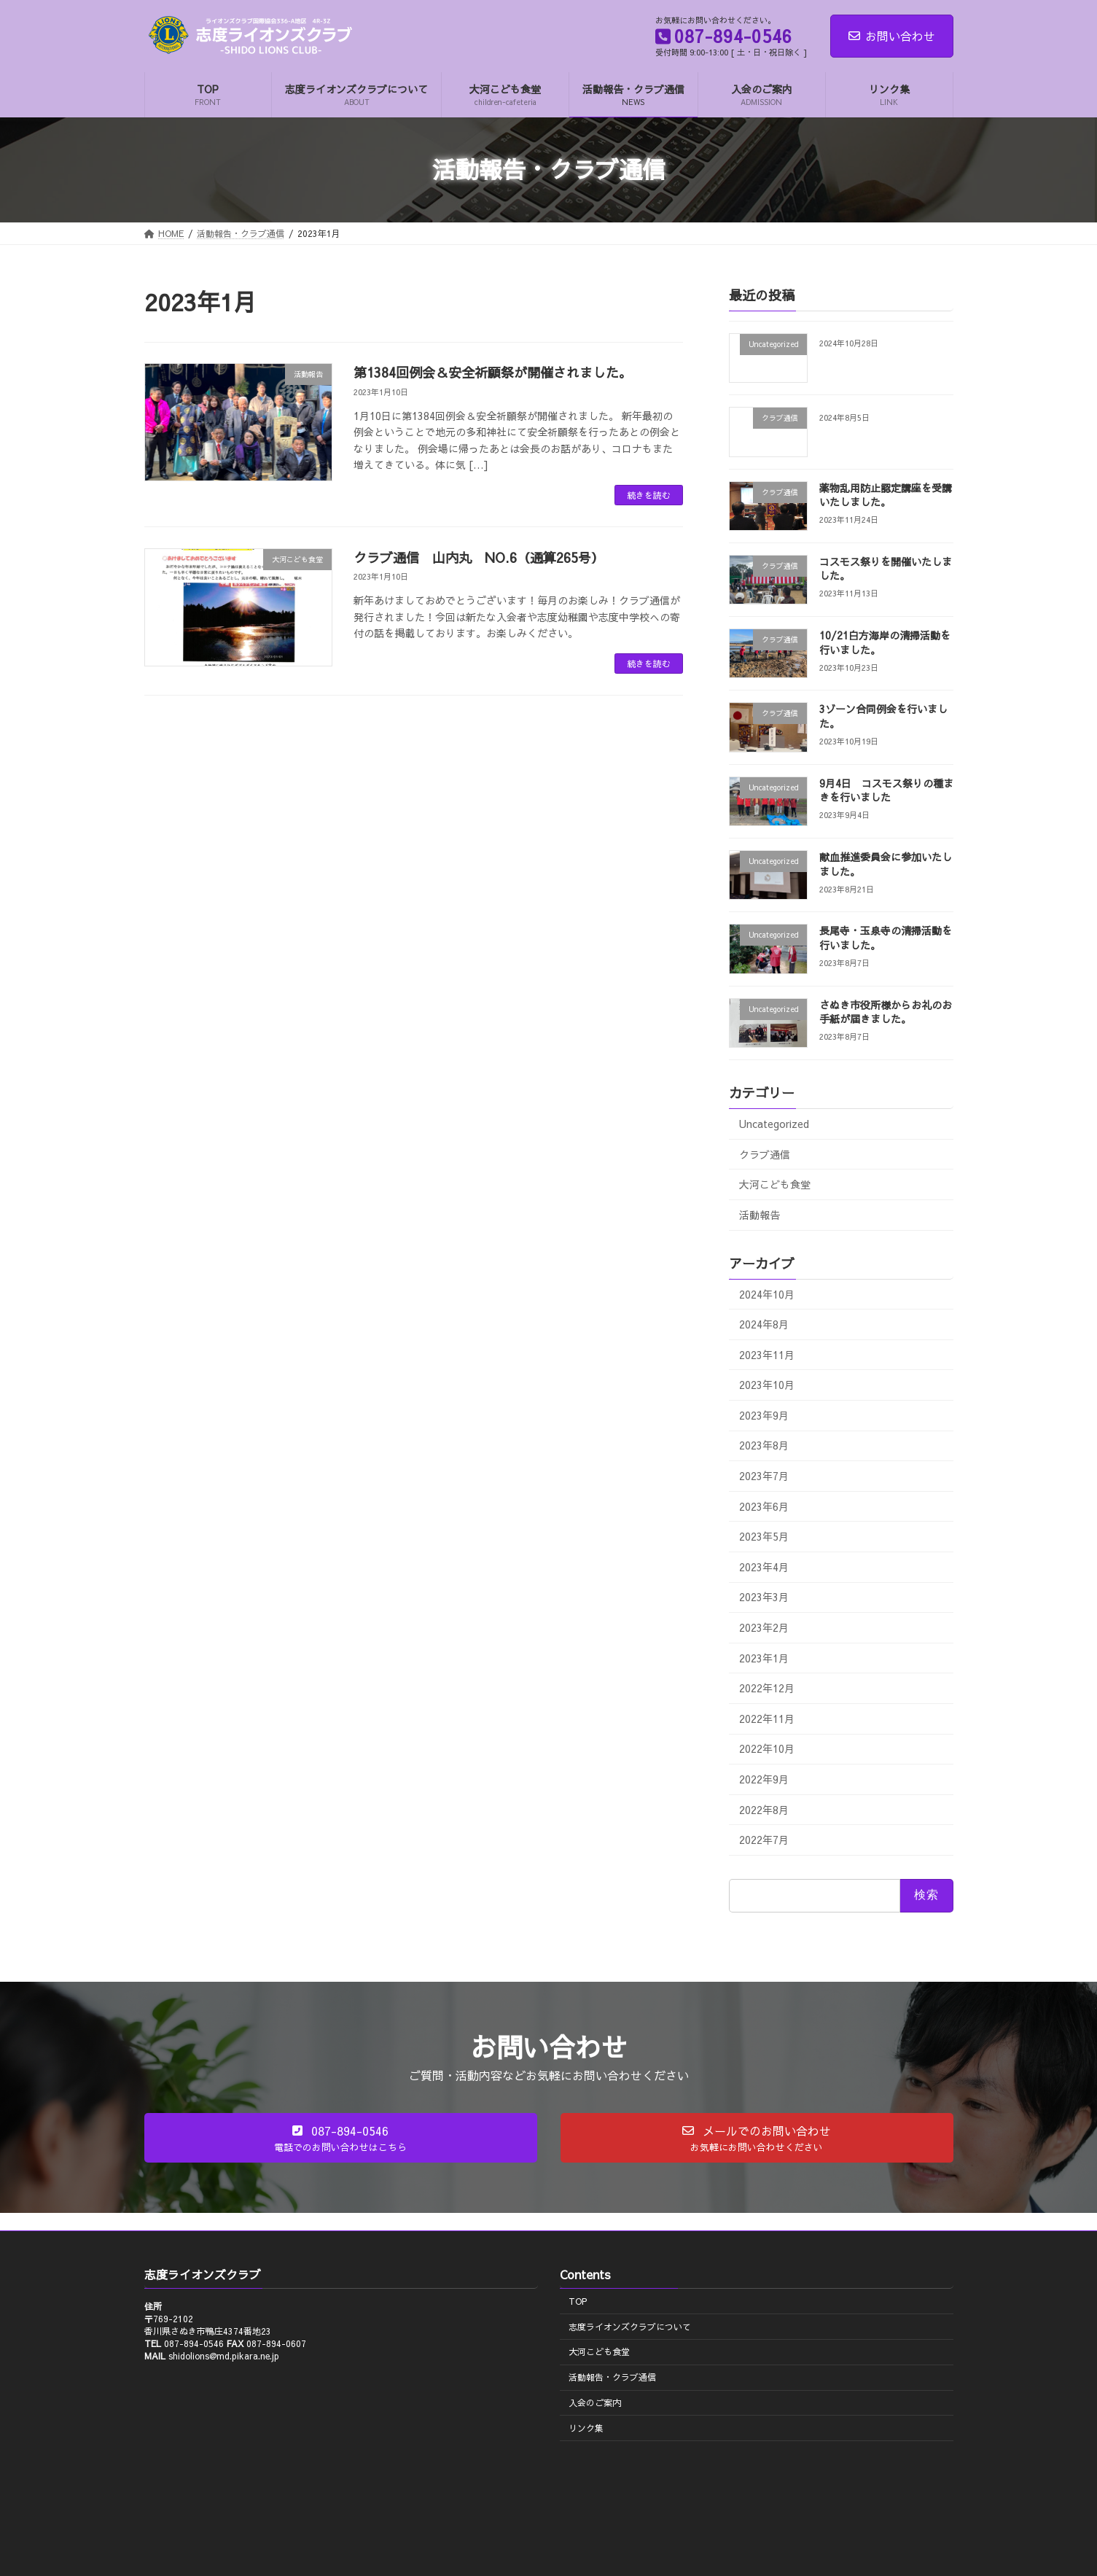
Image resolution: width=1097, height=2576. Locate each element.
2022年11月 (767, 1718)
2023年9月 (764, 1415)
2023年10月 (767, 1384)
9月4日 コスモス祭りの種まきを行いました (886, 790)
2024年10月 (767, 1293)
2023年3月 (764, 1596)
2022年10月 (767, 1748)
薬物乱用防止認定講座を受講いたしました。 (885, 494)
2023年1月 (764, 1657)
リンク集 (586, 2428)
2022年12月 (767, 1688)
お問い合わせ (891, 36)
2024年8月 (764, 1324)
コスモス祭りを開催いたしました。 (885, 568)
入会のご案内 (595, 2402)
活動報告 (759, 1214)
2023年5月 (764, 1536)
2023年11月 (767, 1354)
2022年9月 (764, 1779)
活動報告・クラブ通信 (612, 2377)
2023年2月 (764, 1627)
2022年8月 (764, 1809)
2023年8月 (764, 1445)
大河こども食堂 (775, 1184)
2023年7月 (764, 1475)
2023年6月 (764, 1505)
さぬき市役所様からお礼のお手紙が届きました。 (885, 1011)
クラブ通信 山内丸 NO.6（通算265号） (479, 557)
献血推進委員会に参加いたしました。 (885, 864)
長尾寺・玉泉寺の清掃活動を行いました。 (885, 937)
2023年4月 (764, 1567)
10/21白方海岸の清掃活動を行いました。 (884, 642)
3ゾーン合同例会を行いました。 (883, 716)
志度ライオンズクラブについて (630, 2326)
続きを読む (649, 495)
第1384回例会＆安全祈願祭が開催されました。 (493, 372)
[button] (340, 2138)
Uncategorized (774, 1123)
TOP (578, 2301)
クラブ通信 (764, 1153)
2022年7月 (764, 1839)
